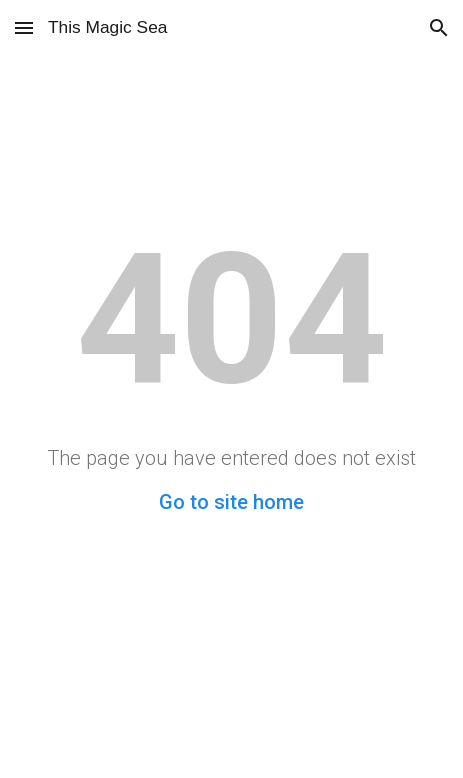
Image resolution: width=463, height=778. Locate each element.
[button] (24, 27)
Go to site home (231, 502)
